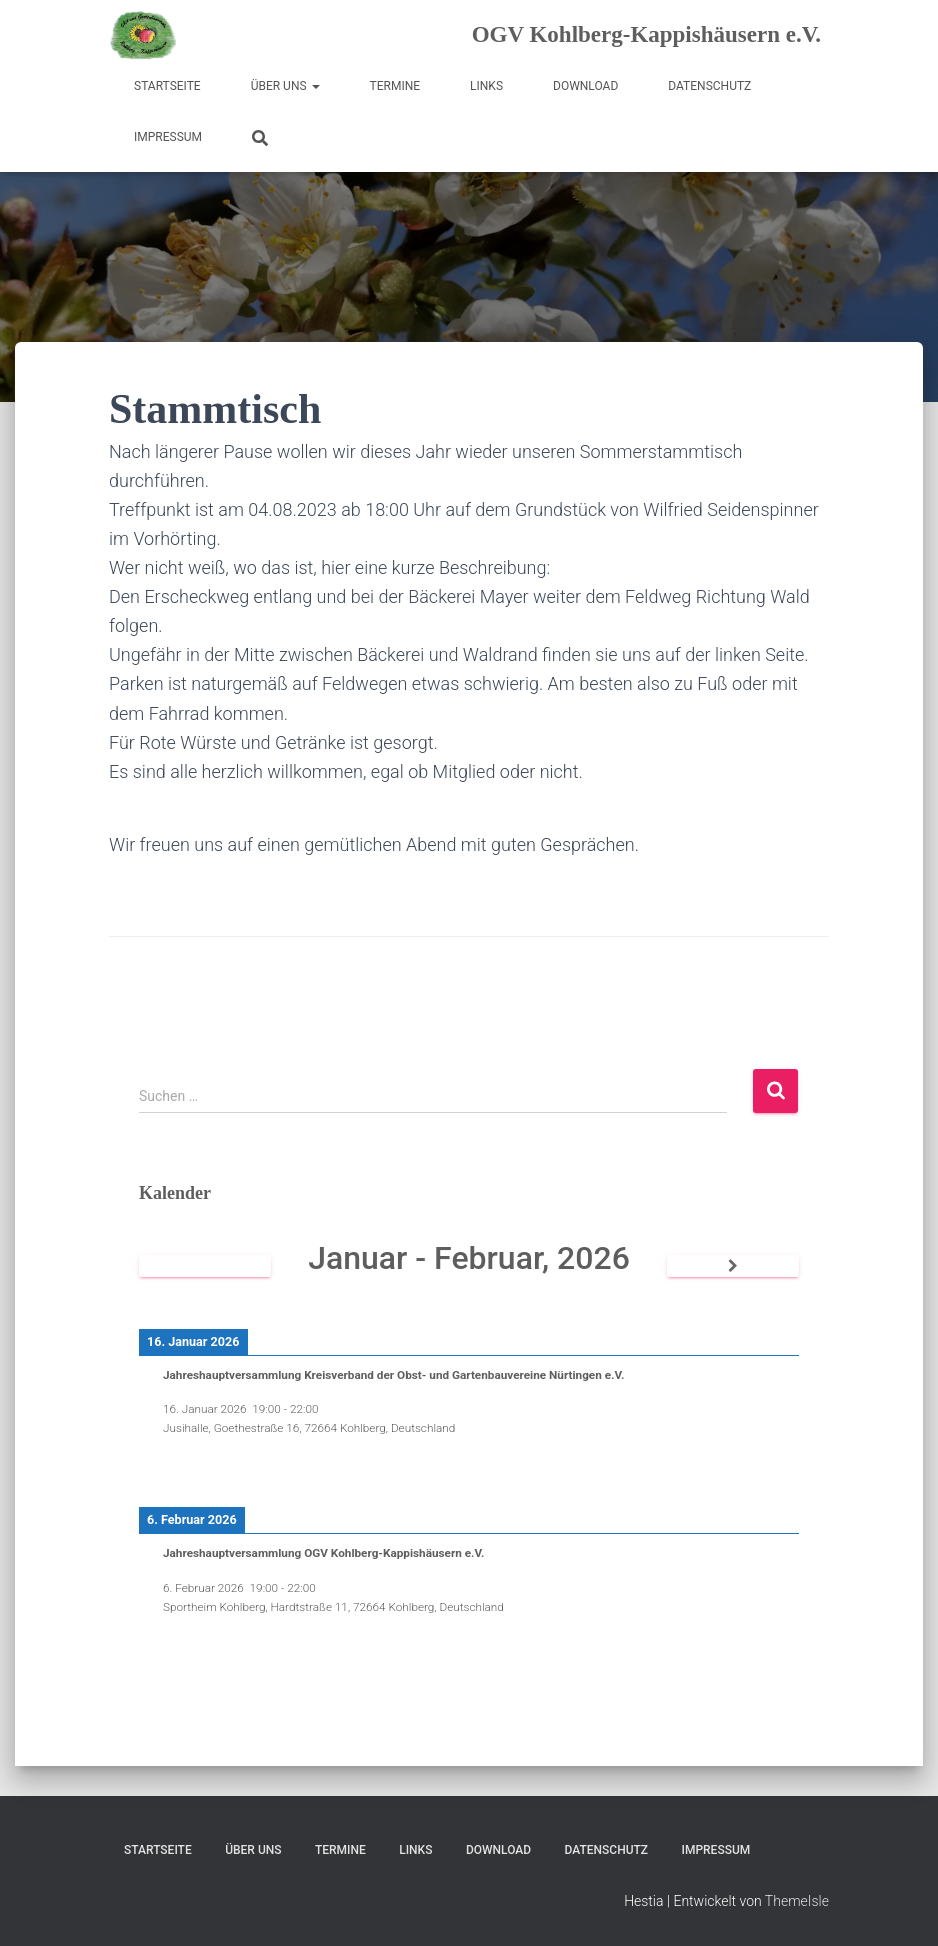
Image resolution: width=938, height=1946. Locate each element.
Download (585, 86)
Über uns (285, 86)
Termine (395, 86)
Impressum (168, 137)
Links (486, 86)
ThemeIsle (797, 1901)
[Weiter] (733, 1266)
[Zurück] (205, 1266)
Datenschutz (709, 86)
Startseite (167, 86)
